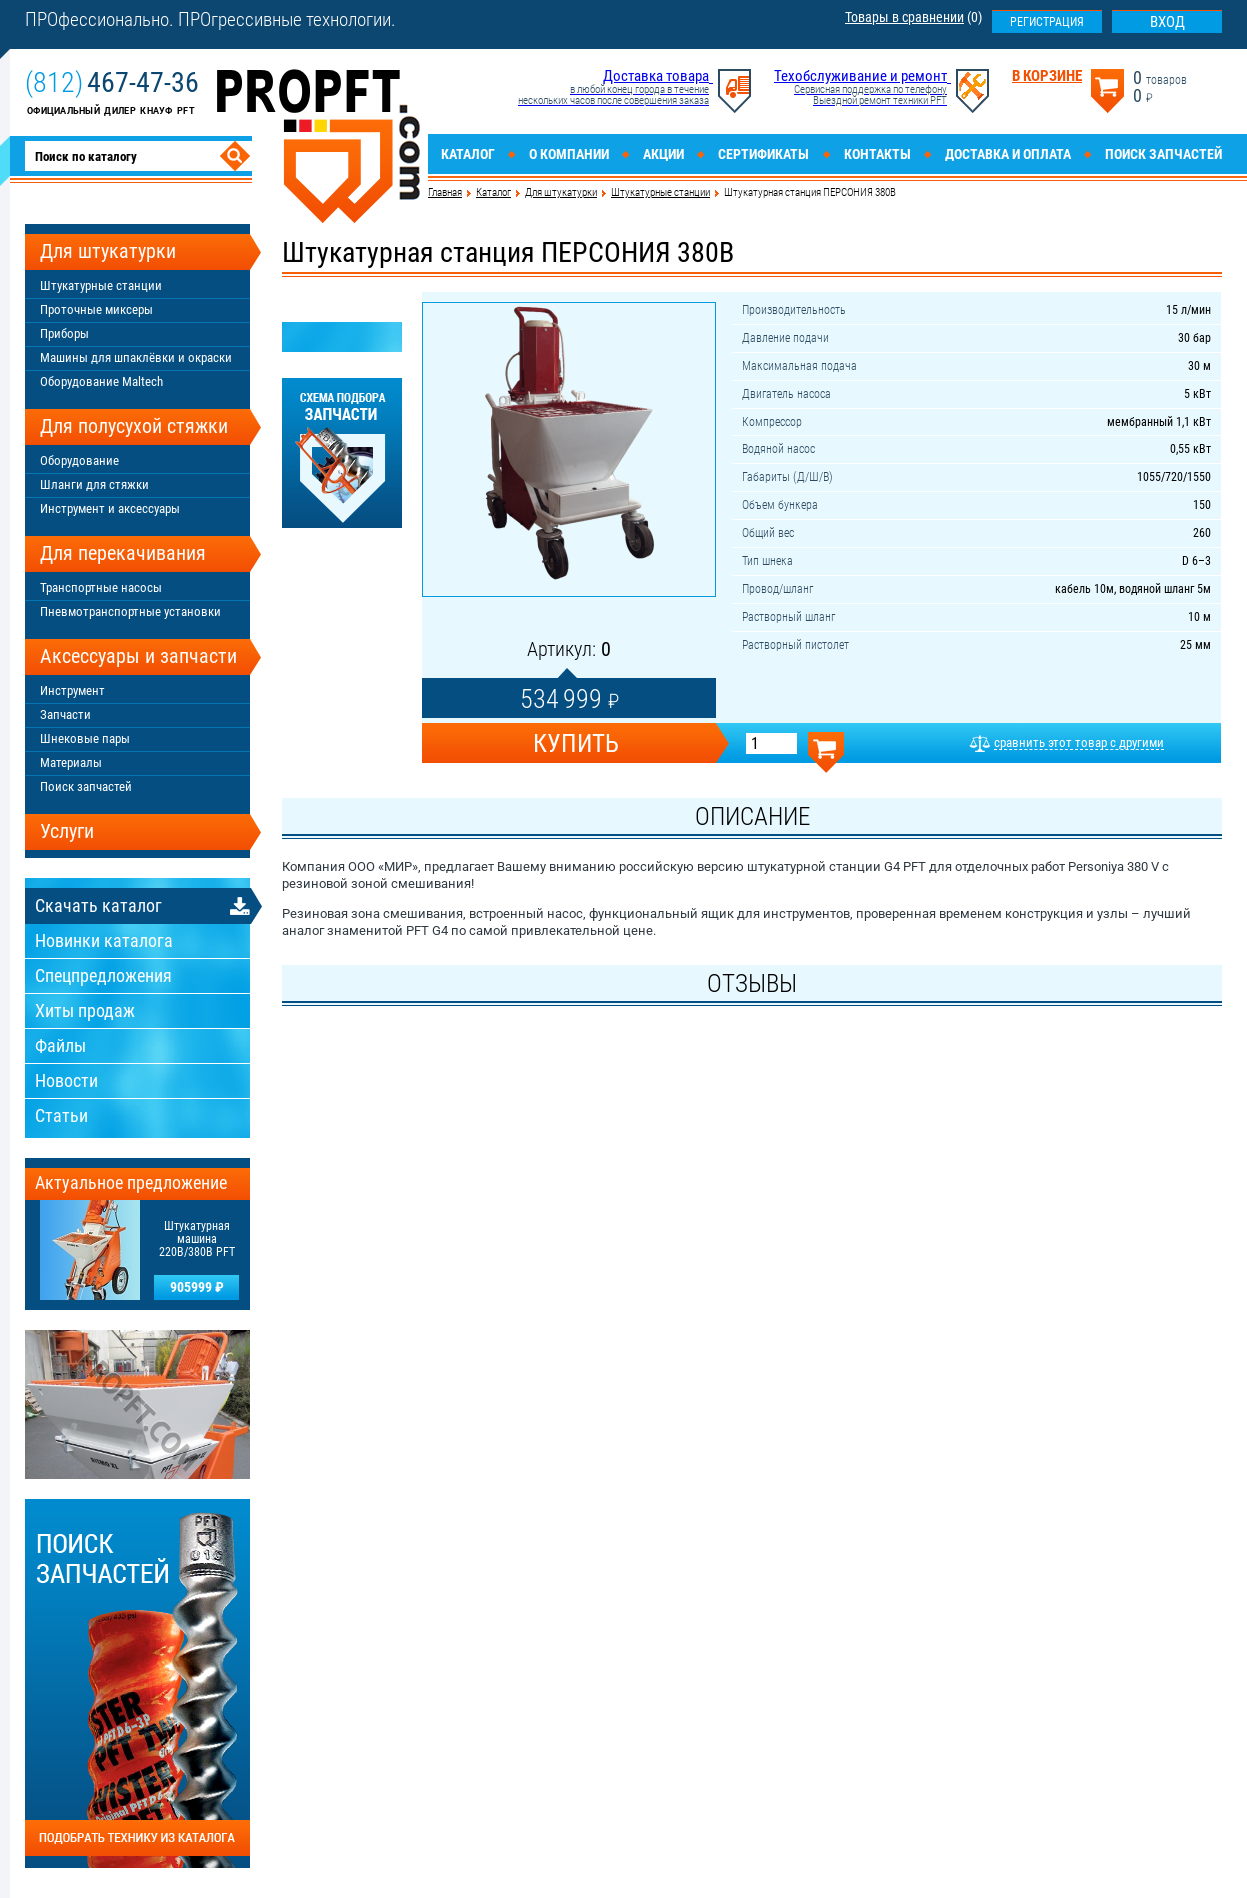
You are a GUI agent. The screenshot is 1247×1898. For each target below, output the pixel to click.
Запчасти (65, 714)
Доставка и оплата (1008, 154)
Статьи (61, 1115)
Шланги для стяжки (94, 484)
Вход (1167, 22)
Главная (445, 192)
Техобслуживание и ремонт (860, 76)
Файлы (60, 1045)
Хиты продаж (85, 1010)
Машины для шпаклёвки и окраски (136, 357)
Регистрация (1047, 22)
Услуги (67, 831)
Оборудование (79, 460)
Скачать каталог (98, 905)
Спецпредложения (103, 975)
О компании (569, 154)
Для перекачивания (123, 553)
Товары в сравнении (904, 17)
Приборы (64, 333)
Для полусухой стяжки (134, 426)
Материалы (71, 762)
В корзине (1047, 76)
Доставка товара (656, 76)
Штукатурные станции (660, 192)
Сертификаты (763, 154)
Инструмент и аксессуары (110, 508)
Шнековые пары (85, 738)
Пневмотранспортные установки (130, 611)
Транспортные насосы (101, 587)
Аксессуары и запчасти (138, 656)
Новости (66, 1080)
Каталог (468, 154)
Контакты (877, 154)
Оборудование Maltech (101, 381)
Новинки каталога (104, 940)
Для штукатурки (561, 192)
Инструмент (72, 690)
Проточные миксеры (96, 309)
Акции (663, 154)
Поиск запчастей (1163, 154)
